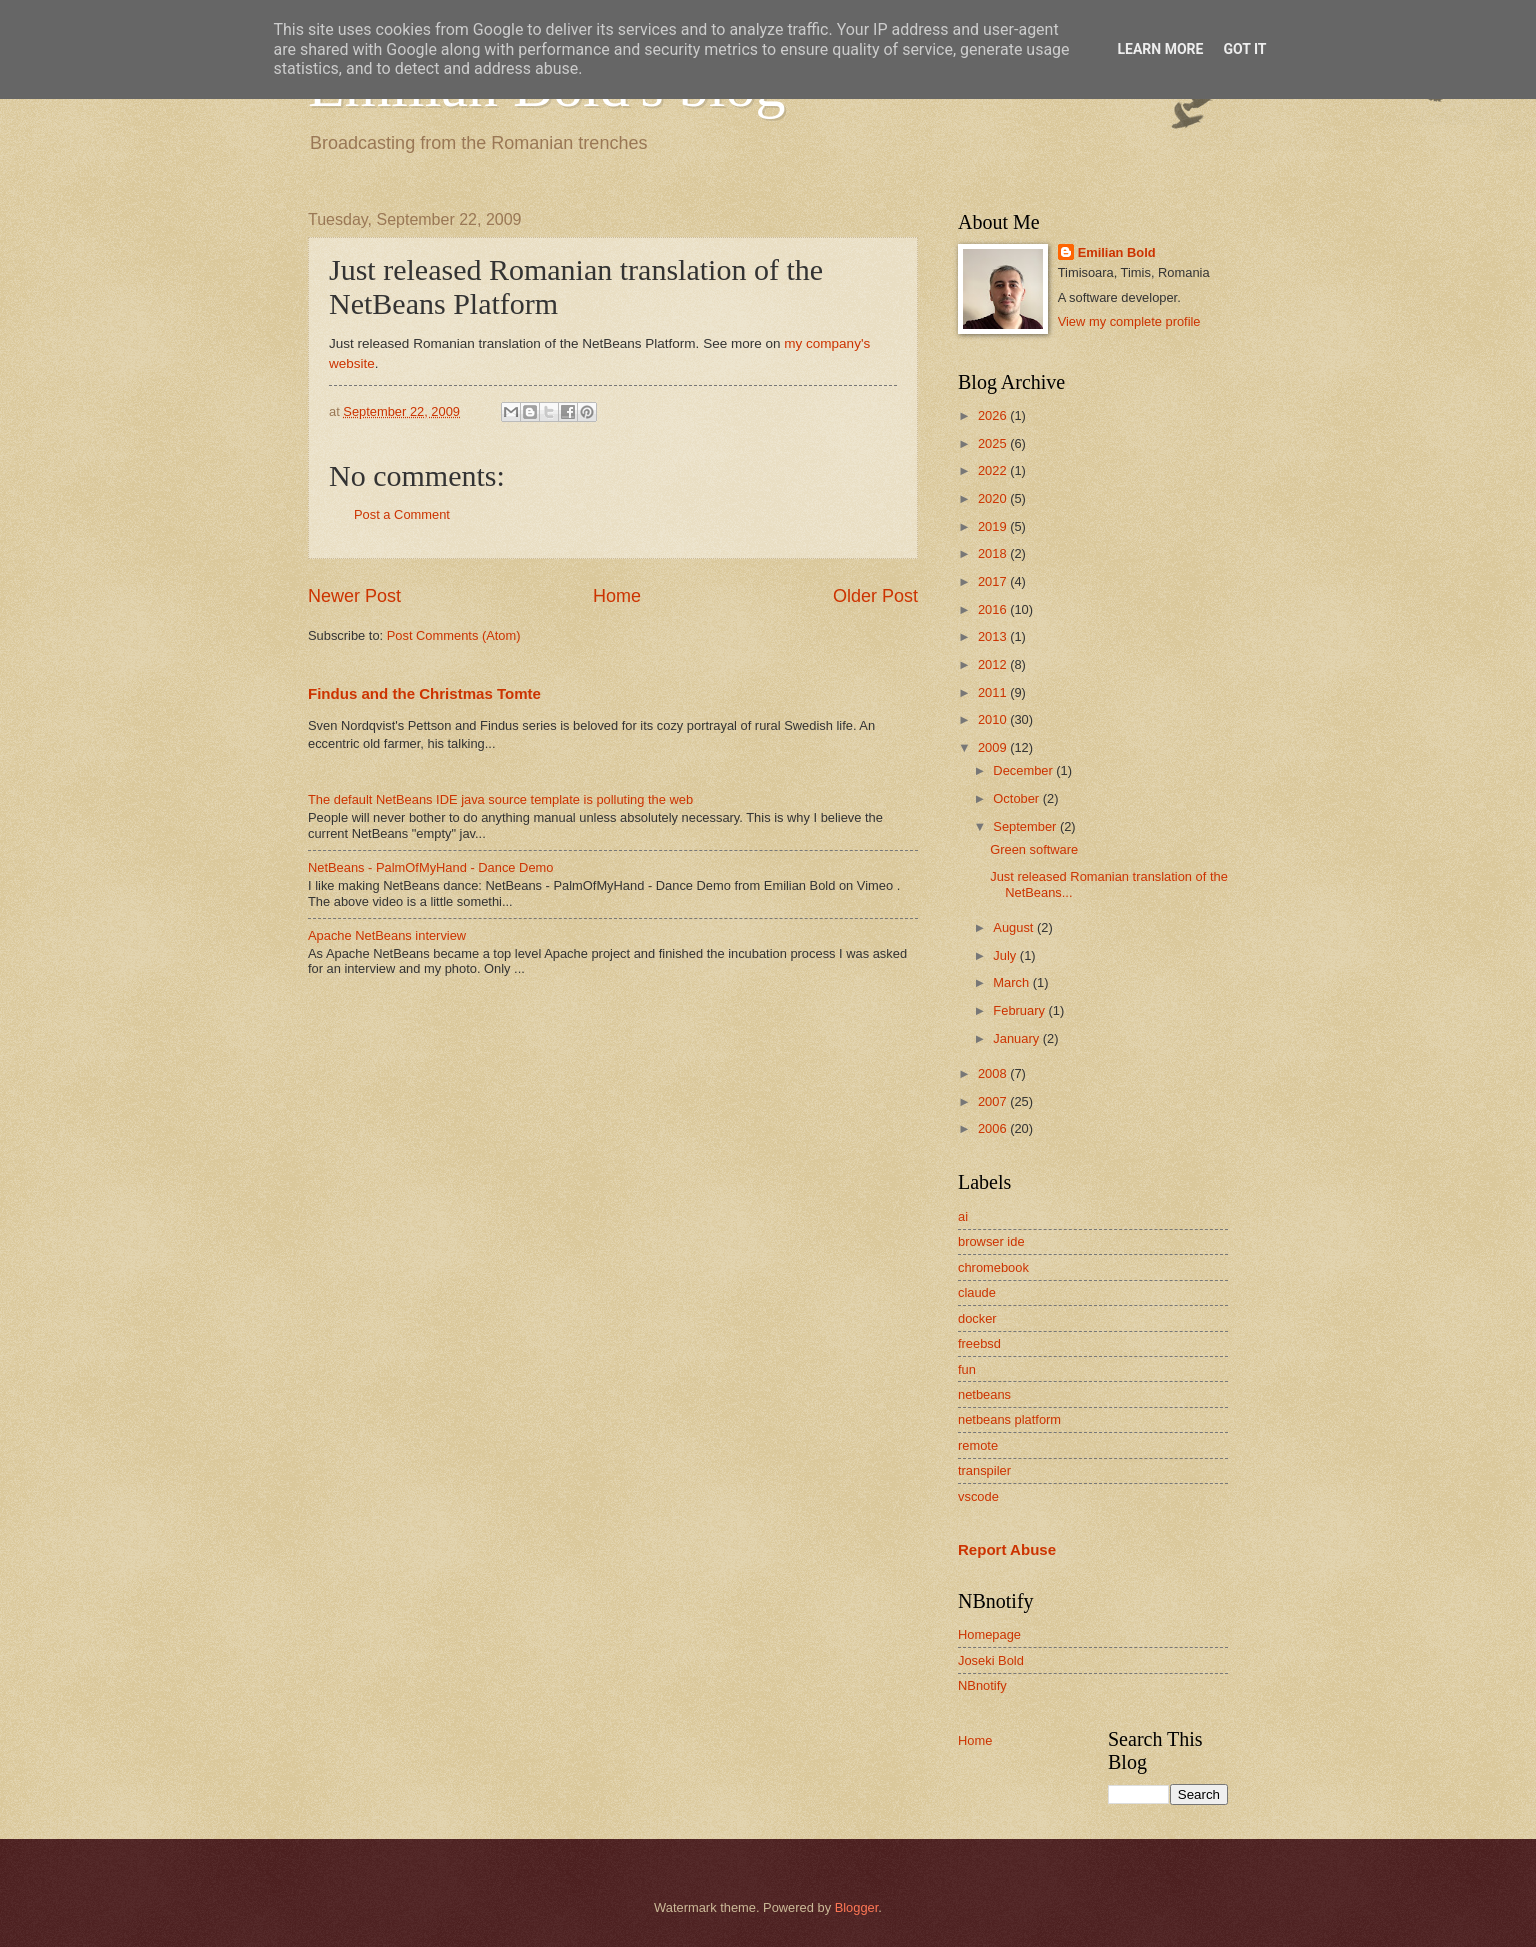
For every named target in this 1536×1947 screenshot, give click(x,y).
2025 (994, 443)
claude (977, 1292)
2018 (994, 553)
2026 (994, 415)
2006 (994, 1128)
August (1015, 927)
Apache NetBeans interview (387, 935)
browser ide (991, 1241)
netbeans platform (1009, 1419)
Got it (1244, 49)
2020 (994, 498)
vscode (978, 1496)
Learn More (1160, 49)
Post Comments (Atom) (454, 635)
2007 (994, 1101)
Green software (1034, 849)
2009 (994, 747)
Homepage (989, 1634)
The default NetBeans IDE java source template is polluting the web (500, 799)
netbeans (984, 1394)
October (1017, 798)
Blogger (857, 1907)
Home (617, 596)
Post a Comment (402, 514)
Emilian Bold (1117, 252)
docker (977, 1318)
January (1017, 1038)
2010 (994, 719)
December (1024, 770)
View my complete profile (1129, 321)
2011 (994, 692)
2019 (994, 526)
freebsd (979, 1343)
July (1006, 955)
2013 (994, 636)
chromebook (993, 1267)
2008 (994, 1073)
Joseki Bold (991, 1660)
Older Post (875, 596)
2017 (994, 581)
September (1026, 826)
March (1012, 982)
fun (967, 1369)
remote (978, 1445)
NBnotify (982, 1685)
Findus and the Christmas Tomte (424, 693)
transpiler (984, 1470)
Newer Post (354, 596)
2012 (994, 664)
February (1020, 1010)
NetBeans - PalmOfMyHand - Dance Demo (430, 867)
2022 (994, 470)
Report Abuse (1007, 1549)
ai (963, 1216)
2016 (994, 609)
